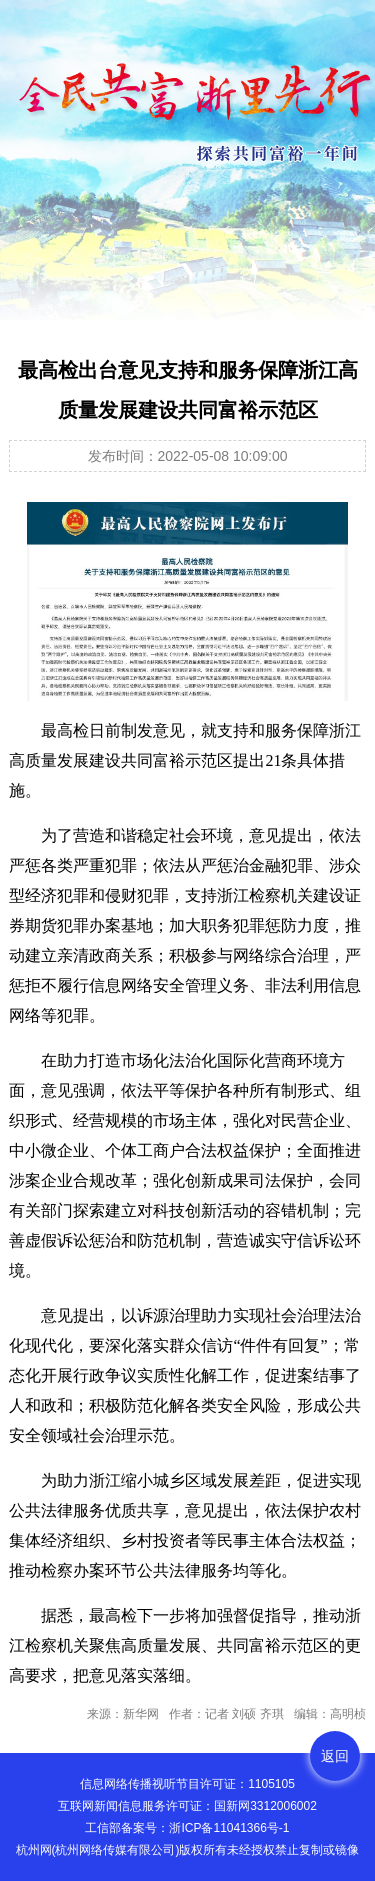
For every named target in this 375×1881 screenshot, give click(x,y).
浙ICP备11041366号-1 (229, 1828)
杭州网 (34, 1850)
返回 (335, 1756)
